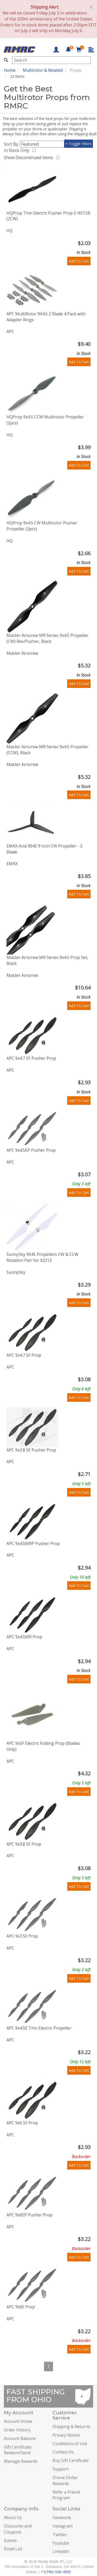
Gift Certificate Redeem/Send (18, 2450)
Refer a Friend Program (66, 2495)
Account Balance (20, 2438)
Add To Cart (79, 261)
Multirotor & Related (43, 70)
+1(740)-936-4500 (56, 2571)
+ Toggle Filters (78, 143)
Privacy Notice (66, 2435)
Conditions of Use (70, 2443)
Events (10, 2540)
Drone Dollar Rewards (65, 2480)
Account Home (18, 2421)
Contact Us (63, 2452)
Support (61, 2469)
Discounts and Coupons (18, 2529)
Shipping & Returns (71, 2426)
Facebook (62, 2517)
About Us (13, 2517)
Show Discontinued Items (29, 157)
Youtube (61, 2543)
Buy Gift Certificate (71, 2460)
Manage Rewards (21, 2461)
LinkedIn (61, 2551)
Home (10, 70)
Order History (17, 2430)
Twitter (60, 2534)
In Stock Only (17, 150)
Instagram (63, 2526)
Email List (13, 2549)
